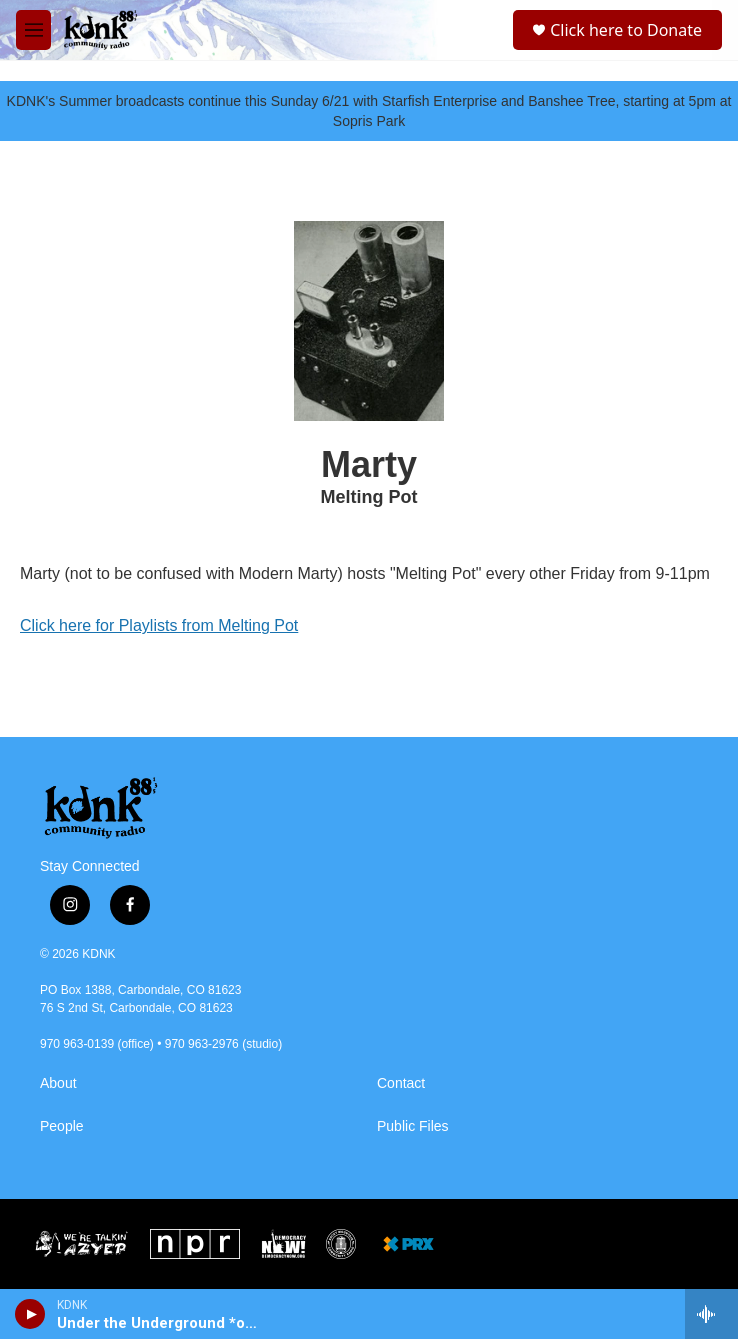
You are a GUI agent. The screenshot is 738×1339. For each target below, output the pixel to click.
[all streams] (711, 1314)
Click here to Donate (626, 30)
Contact (401, 1083)
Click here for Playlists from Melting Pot (159, 625)
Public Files (413, 1126)
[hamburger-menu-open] (33, 30)
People (62, 1126)
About (58, 1083)
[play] (30, 1314)
